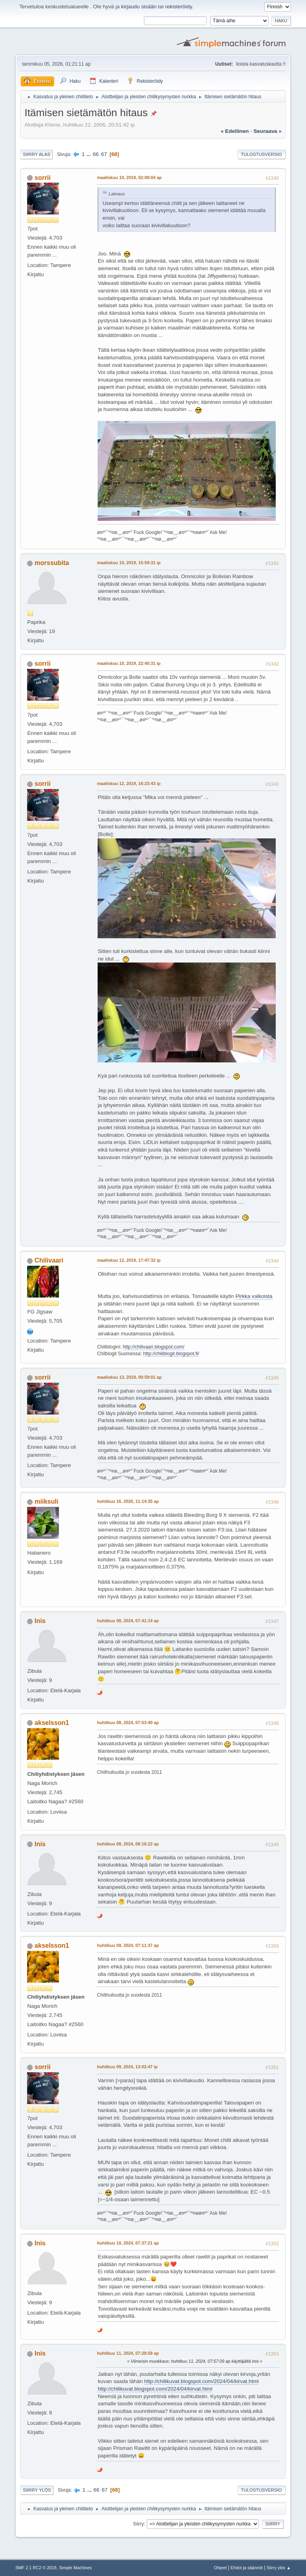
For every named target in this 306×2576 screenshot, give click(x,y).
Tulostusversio (261, 154)
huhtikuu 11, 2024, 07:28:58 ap (128, 2353)
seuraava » (267, 131)
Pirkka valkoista (254, 1296)
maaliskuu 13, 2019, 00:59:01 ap (129, 1377)
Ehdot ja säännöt (247, 2567)
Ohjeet (220, 2567)
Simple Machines (75, 2567)
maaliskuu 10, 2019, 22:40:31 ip (128, 663)
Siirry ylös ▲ (278, 2567)
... (89, 154)
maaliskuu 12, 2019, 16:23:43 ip (128, 783)
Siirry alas (36, 154)
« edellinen (235, 131)
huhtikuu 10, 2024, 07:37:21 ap (128, 2243)
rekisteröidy (178, 7)
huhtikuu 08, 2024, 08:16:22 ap (128, 1843)
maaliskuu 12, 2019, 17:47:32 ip (128, 1260)
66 (96, 154)
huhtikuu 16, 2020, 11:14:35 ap (128, 1501)
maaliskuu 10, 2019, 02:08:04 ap (129, 177)
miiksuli (47, 1501)
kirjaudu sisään (139, 7)
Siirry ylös (37, 2490)
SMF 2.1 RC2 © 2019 (35, 2567)
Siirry (138, 2524)
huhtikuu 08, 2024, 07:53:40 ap (128, 1722)
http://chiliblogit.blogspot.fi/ (171, 1353)
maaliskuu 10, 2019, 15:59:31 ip (128, 562)
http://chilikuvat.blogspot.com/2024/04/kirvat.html (201, 2381)
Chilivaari (49, 1260)
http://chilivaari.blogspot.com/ (153, 1347)
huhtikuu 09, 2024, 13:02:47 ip (127, 2066)
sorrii (43, 177)
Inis (40, 1620)
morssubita (52, 562)
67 (104, 154)
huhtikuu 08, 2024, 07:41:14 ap (128, 1620)
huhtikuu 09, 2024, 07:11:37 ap (128, 1945)
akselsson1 (52, 1722)
